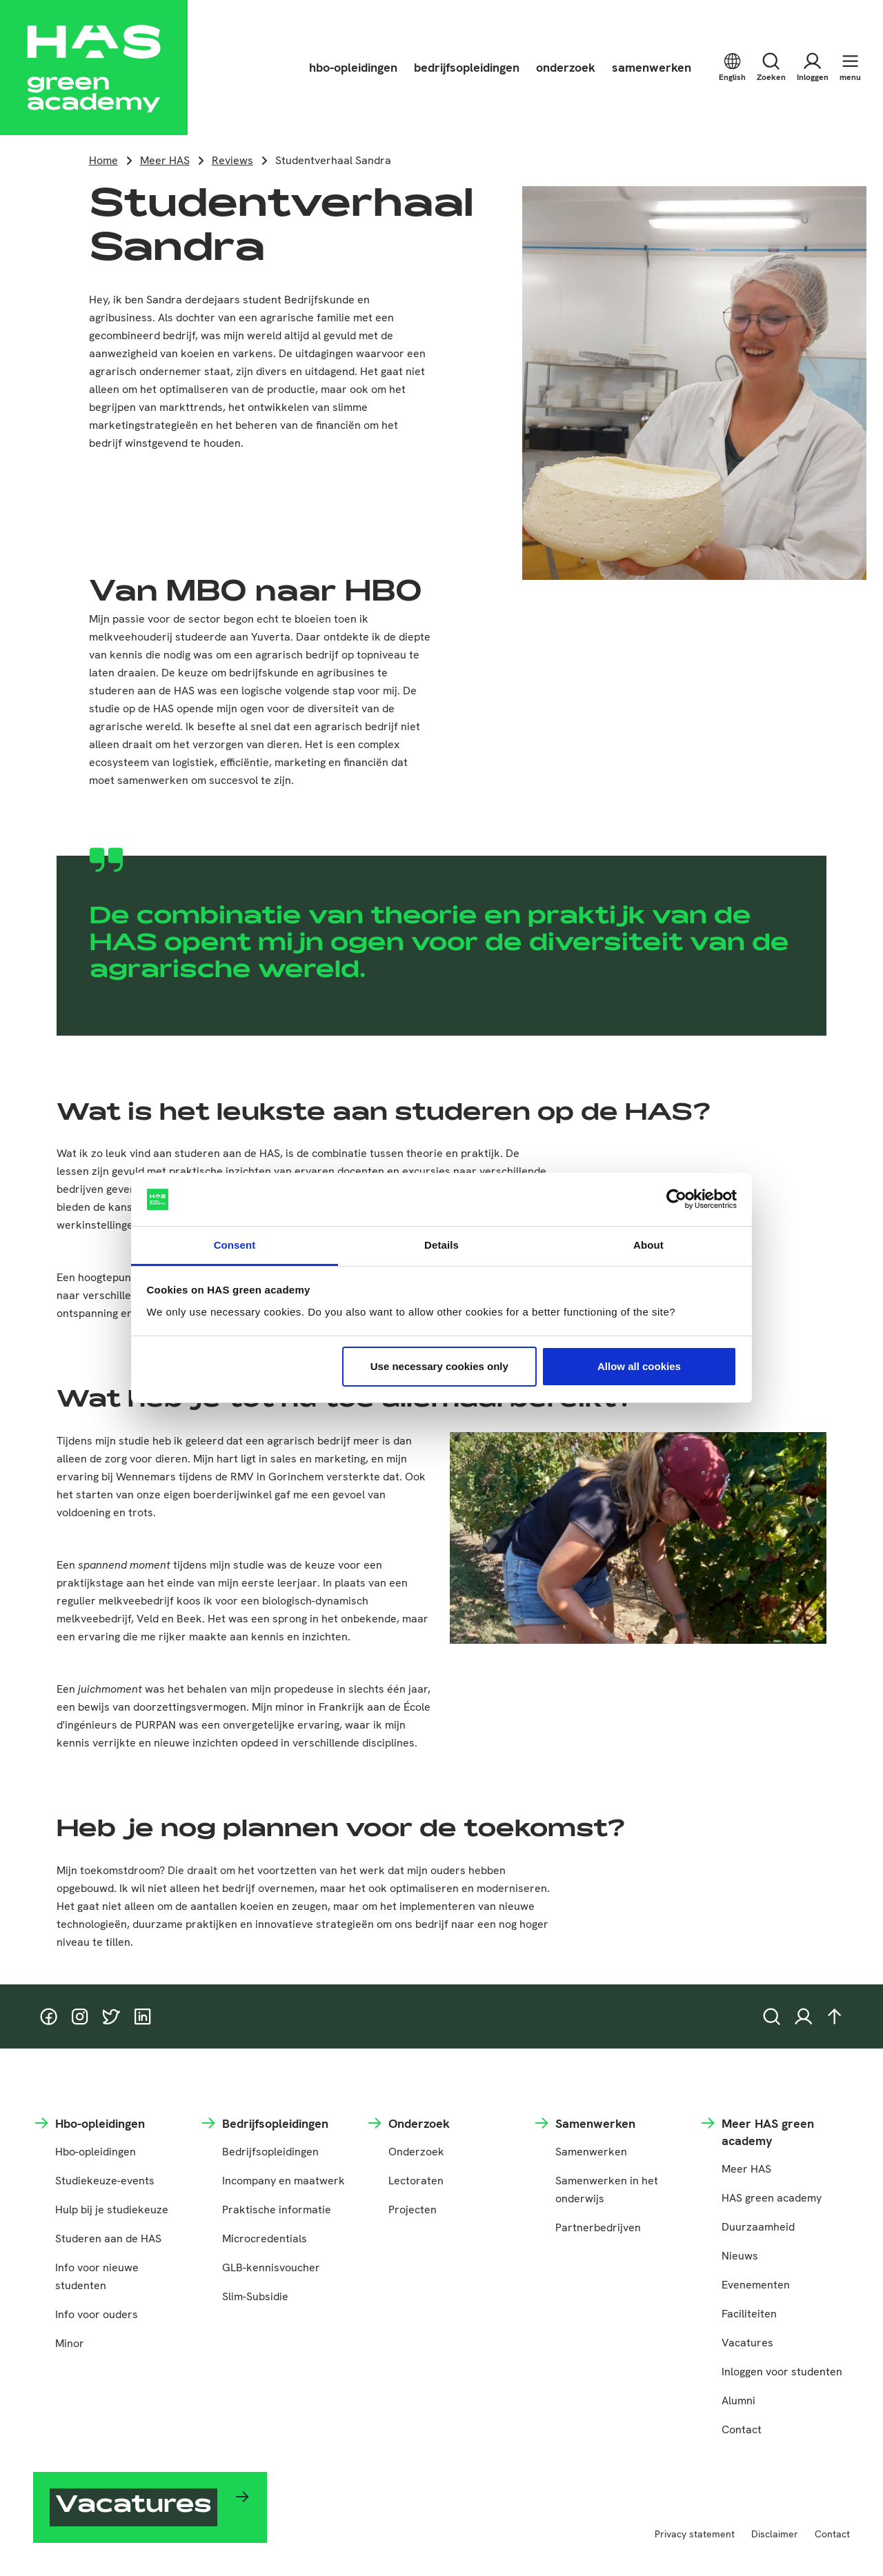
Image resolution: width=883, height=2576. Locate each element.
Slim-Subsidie (255, 2296)
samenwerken (651, 67)
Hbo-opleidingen (95, 2151)
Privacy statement (695, 2534)
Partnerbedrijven (598, 2227)
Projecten (412, 2209)
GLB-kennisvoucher (271, 2267)
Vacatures (747, 2342)
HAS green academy (772, 2198)
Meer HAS (165, 160)
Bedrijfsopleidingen (270, 2151)
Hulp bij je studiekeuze (111, 2209)
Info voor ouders (96, 2314)
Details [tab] (441, 1245)
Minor (69, 2343)
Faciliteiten (749, 2313)
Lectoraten (416, 2180)
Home (103, 160)
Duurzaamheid (758, 2227)
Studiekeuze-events (105, 2180)
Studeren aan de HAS (108, 2238)
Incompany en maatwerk (283, 2180)
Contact (742, 2429)
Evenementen (756, 2284)
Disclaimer (774, 2534)
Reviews (232, 160)
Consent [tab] (235, 1245)
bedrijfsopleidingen (466, 67)
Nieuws (740, 2255)
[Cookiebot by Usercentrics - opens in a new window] (676, 1199)
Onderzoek (416, 2151)
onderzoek (565, 67)
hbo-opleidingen (353, 67)
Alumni (738, 2400)
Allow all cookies (639, 1366)
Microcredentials (264, 2238)
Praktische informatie (276, 2209)
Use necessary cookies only (439, 1366)
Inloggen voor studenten (782, 2371)
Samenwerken (591, 2151)
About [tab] (648, 1245)
